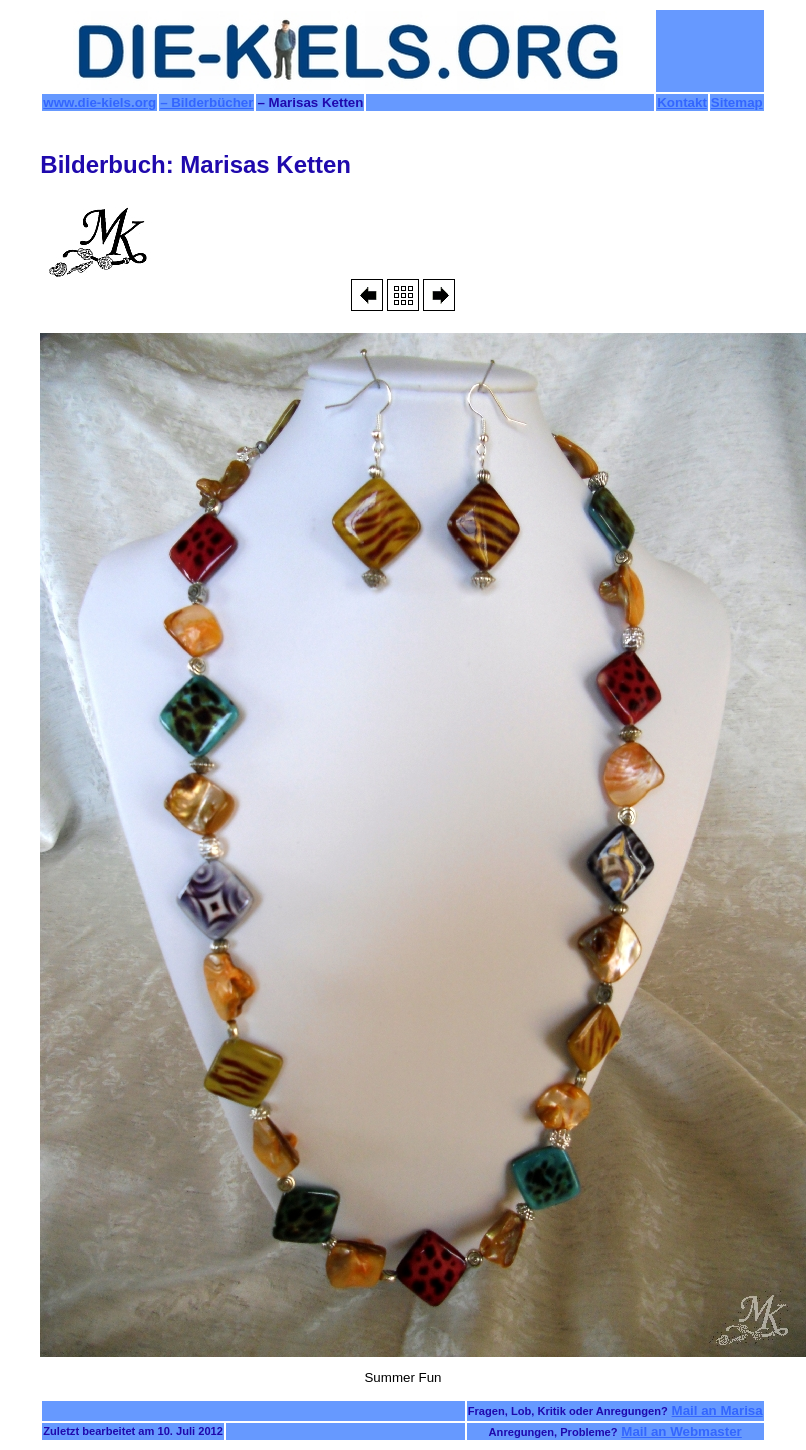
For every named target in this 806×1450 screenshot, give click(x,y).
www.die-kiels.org (99, 102)
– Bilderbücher (206, 102)
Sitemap (737, 102)
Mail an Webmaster (681, 1431)
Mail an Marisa (717, 1410)
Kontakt (682, 102)
